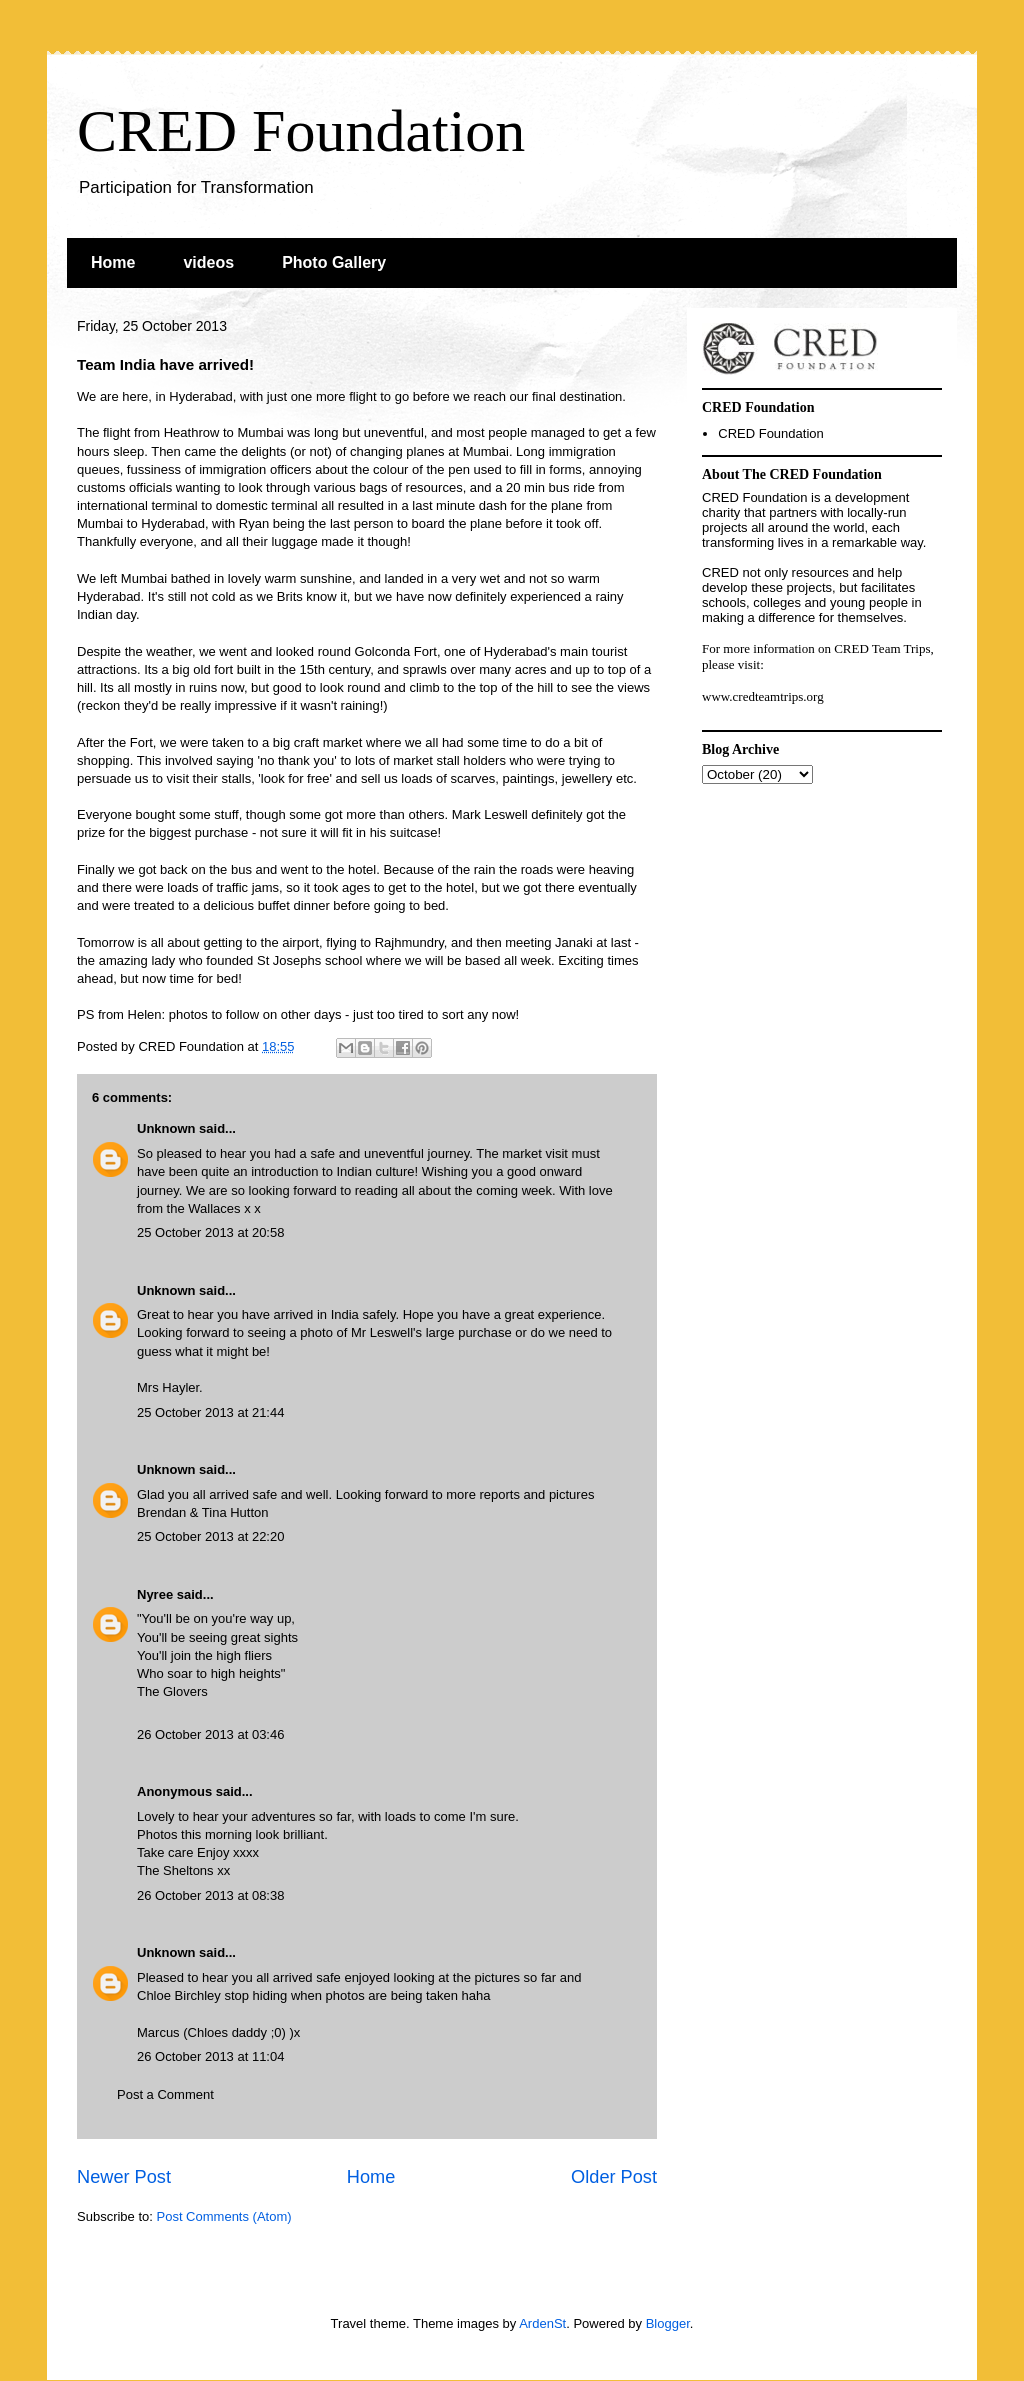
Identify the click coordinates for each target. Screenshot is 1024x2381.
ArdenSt (542, 2323)
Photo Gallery (334, 262)
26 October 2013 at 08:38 (210, 1895)
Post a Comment (165, 2094)
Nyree (155, 1594)
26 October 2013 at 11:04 (210, 2056)
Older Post (614, 2177)
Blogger (668, 2323)
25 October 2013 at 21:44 (210, 1412)
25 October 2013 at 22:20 (210, 1536)
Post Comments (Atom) (224, 2216)
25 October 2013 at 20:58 (210, 1232)
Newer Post (124, 2177)
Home (113, 262)
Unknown (166, 1128)
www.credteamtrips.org (763, 696)
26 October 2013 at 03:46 (210, 1734)
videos (208, 262)
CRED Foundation (301, 131)
